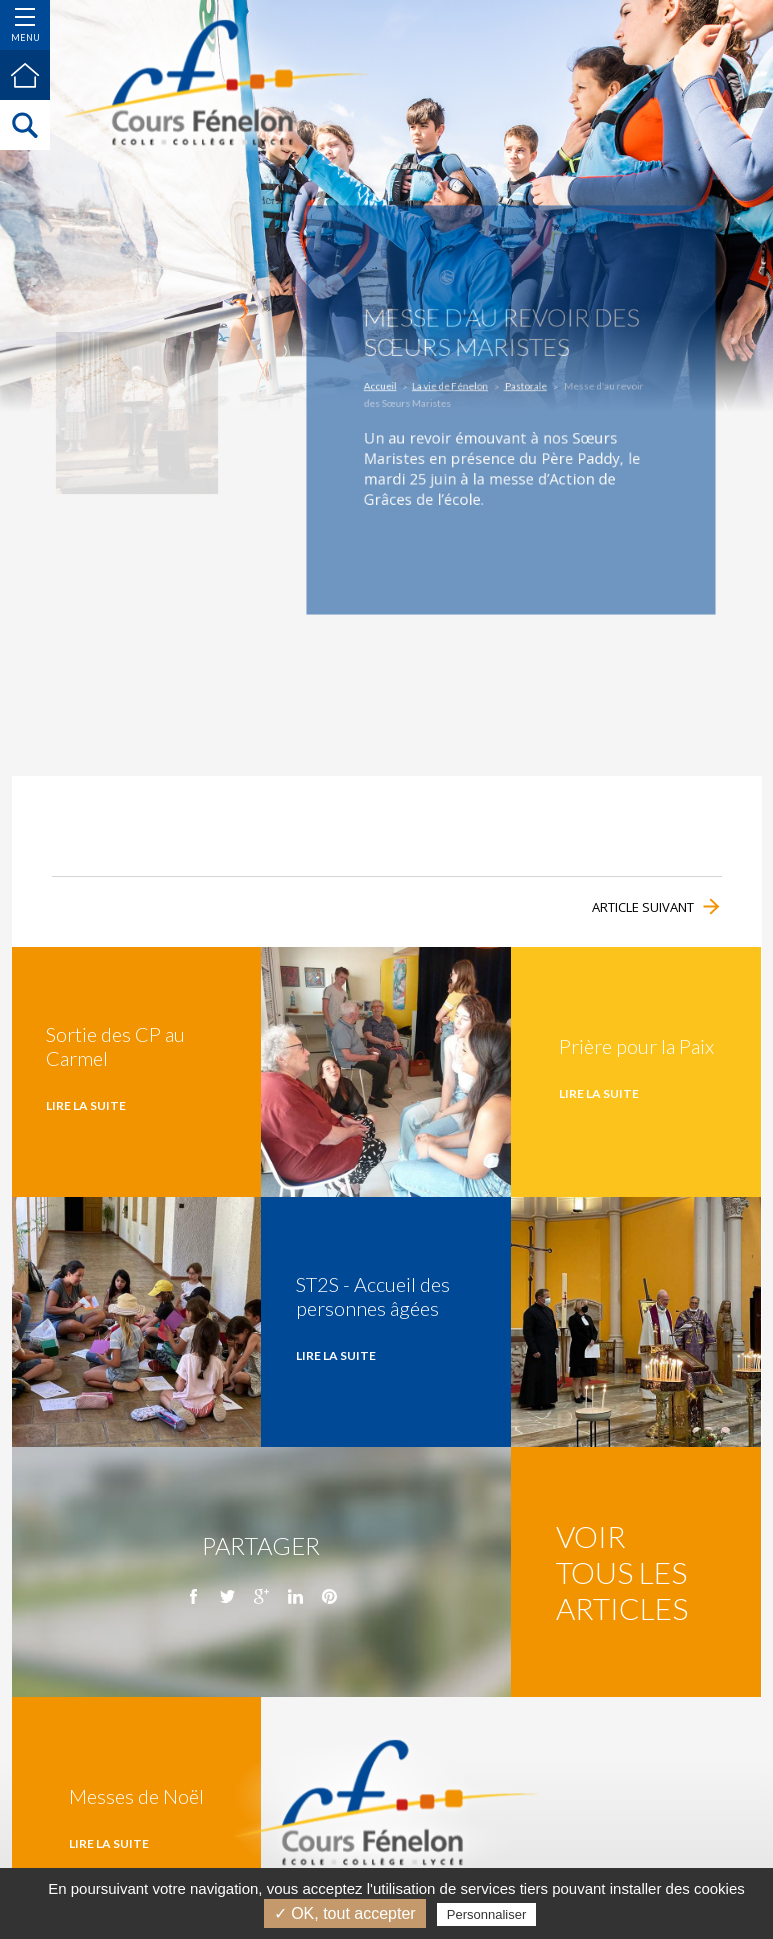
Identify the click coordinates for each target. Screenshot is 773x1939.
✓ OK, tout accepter (345, 1913)
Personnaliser (487, 1914)
